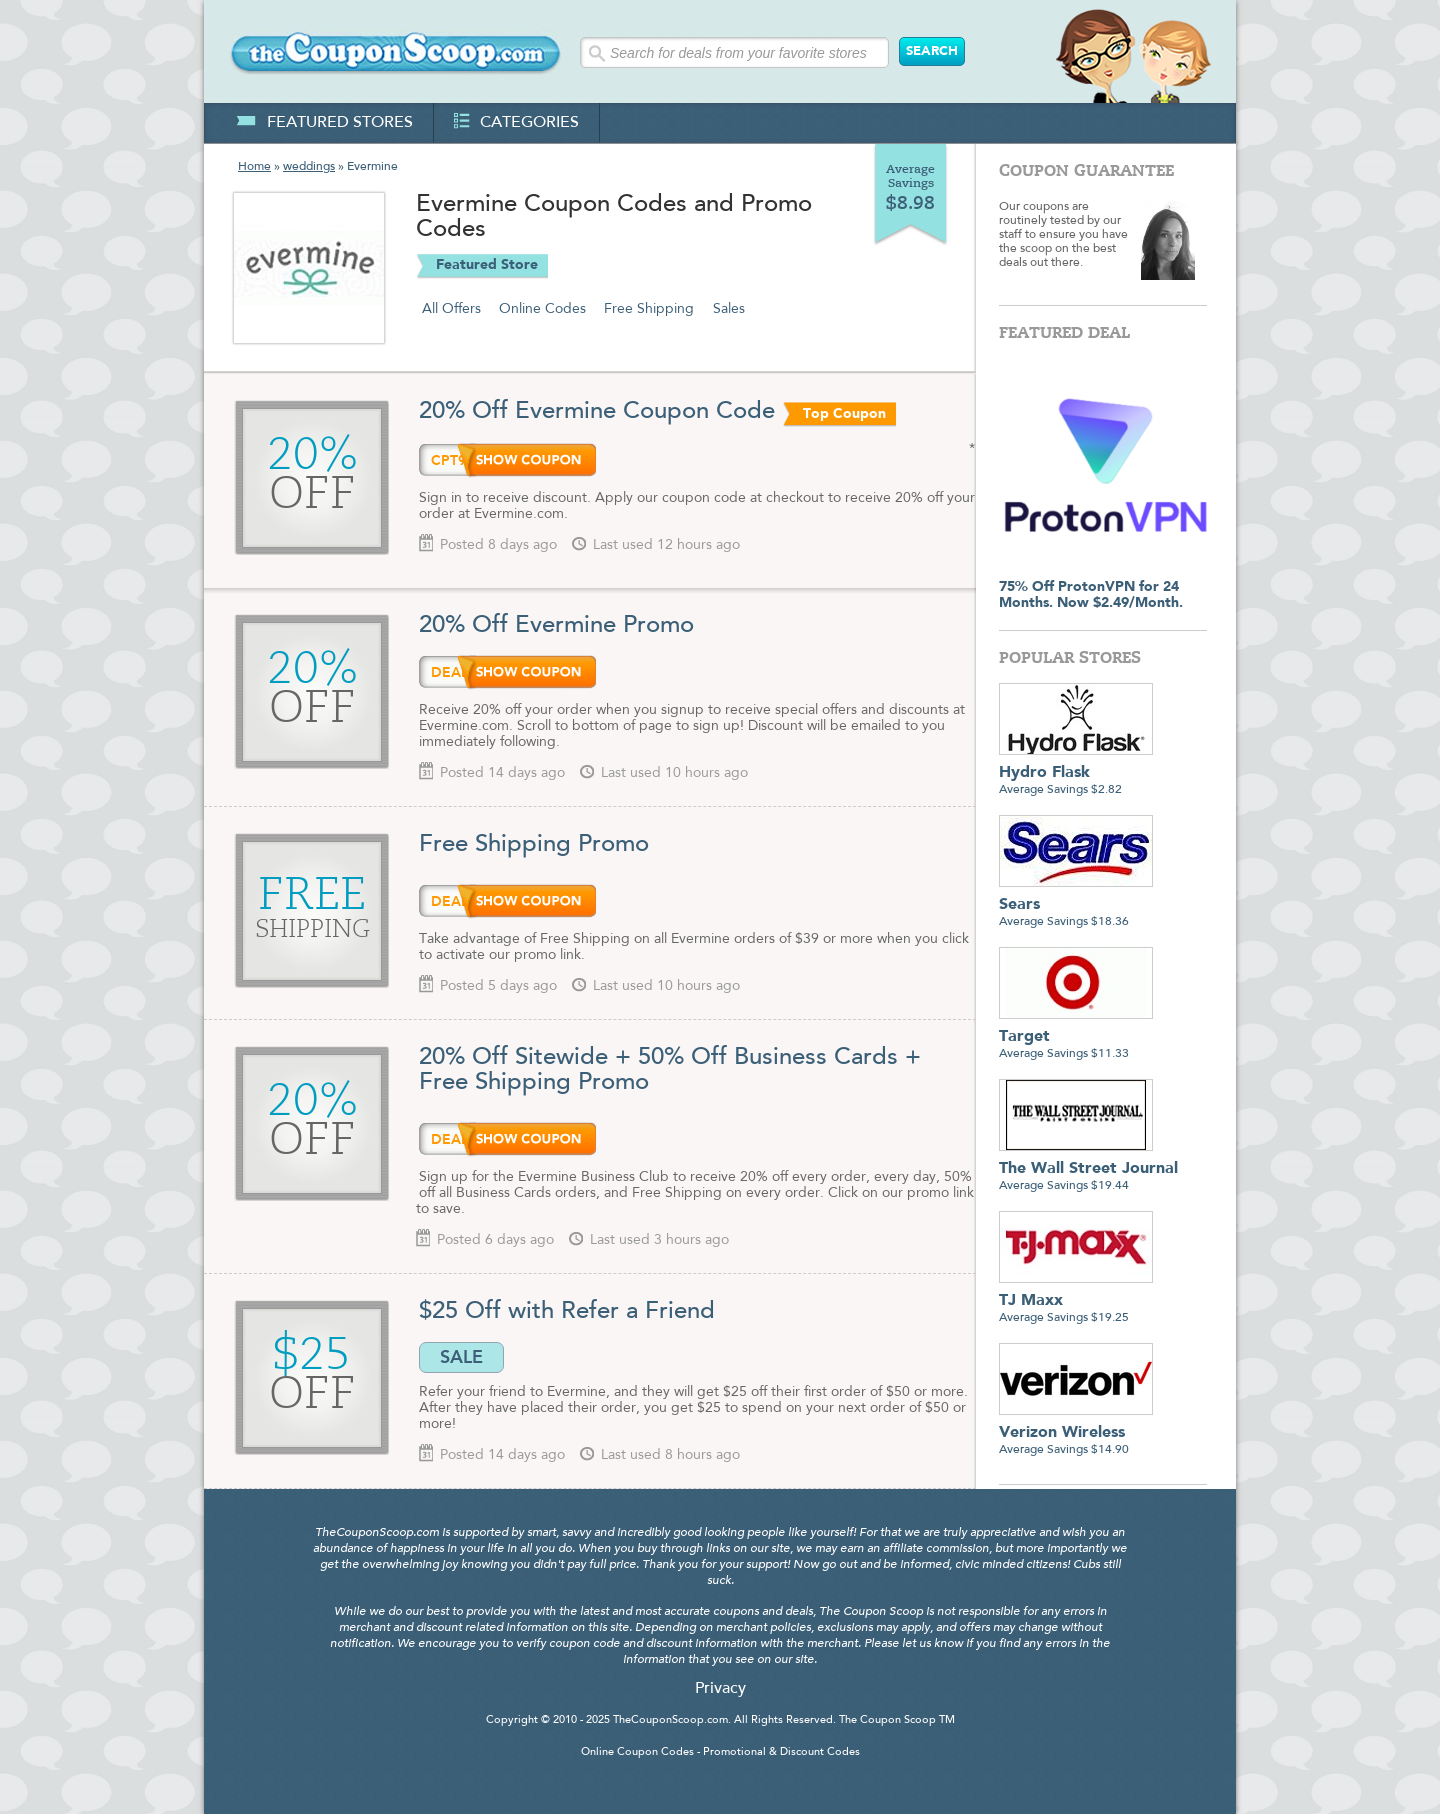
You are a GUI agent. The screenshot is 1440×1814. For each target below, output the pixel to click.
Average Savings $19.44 (1088, 1169)
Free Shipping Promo (537, 845)
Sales (729, 309)
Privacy (720, 1689)
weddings (309, 167)
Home (254, 167)
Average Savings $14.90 (1076, 1433)
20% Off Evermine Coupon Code (597, 412)
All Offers (451, 309)
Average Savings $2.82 (1076, 773)
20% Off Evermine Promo (556, 626)
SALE (461, 1357)
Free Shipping (649, 309)
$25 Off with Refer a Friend (567, 1312)
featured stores (324, 123)
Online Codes (542, 309)
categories (516, 123)
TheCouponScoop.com (670, 1720)
